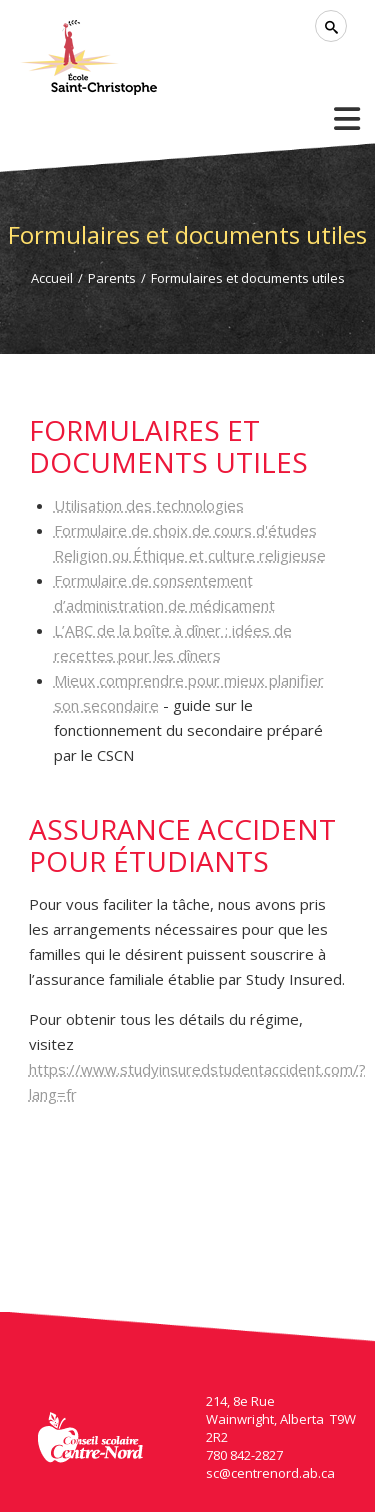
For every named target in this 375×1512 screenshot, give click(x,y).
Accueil (52, 278)
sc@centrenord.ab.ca (270, 1473)
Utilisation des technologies (149, 505)
